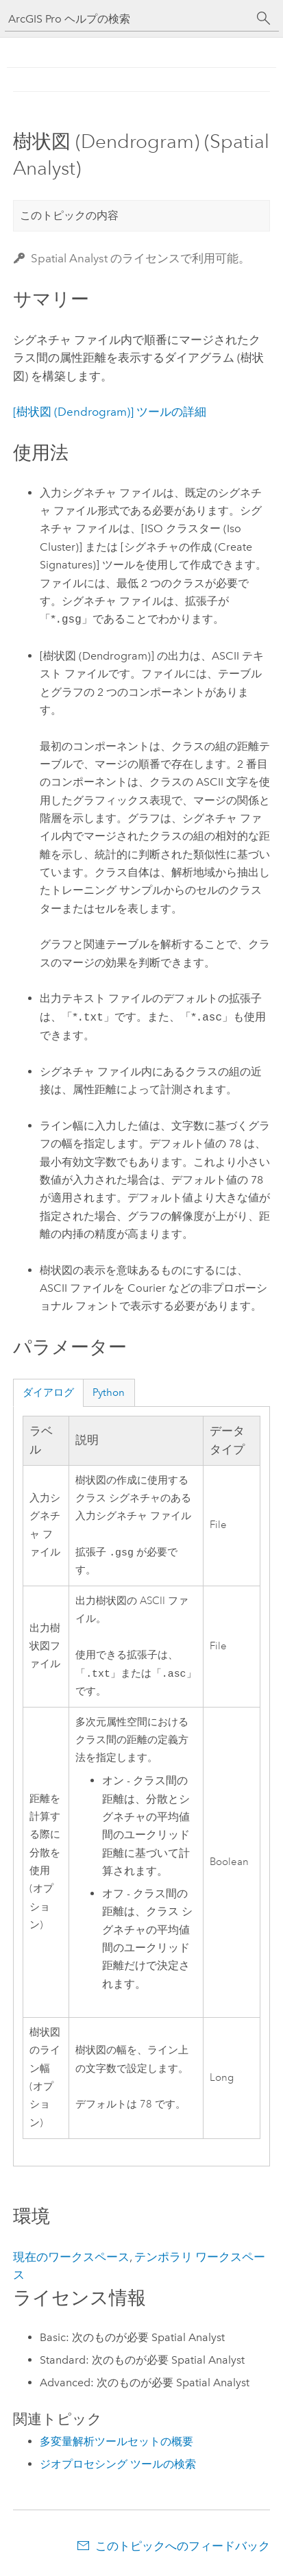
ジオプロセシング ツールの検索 (118, 2466)
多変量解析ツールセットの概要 (116, 2444)
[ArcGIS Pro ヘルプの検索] (128, 19)
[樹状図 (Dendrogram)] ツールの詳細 (109, 411)
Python (109, 1392)
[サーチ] (264, 18)
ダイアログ (48, 1392)
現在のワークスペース (71, 2259)
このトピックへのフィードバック (182, 2548)
